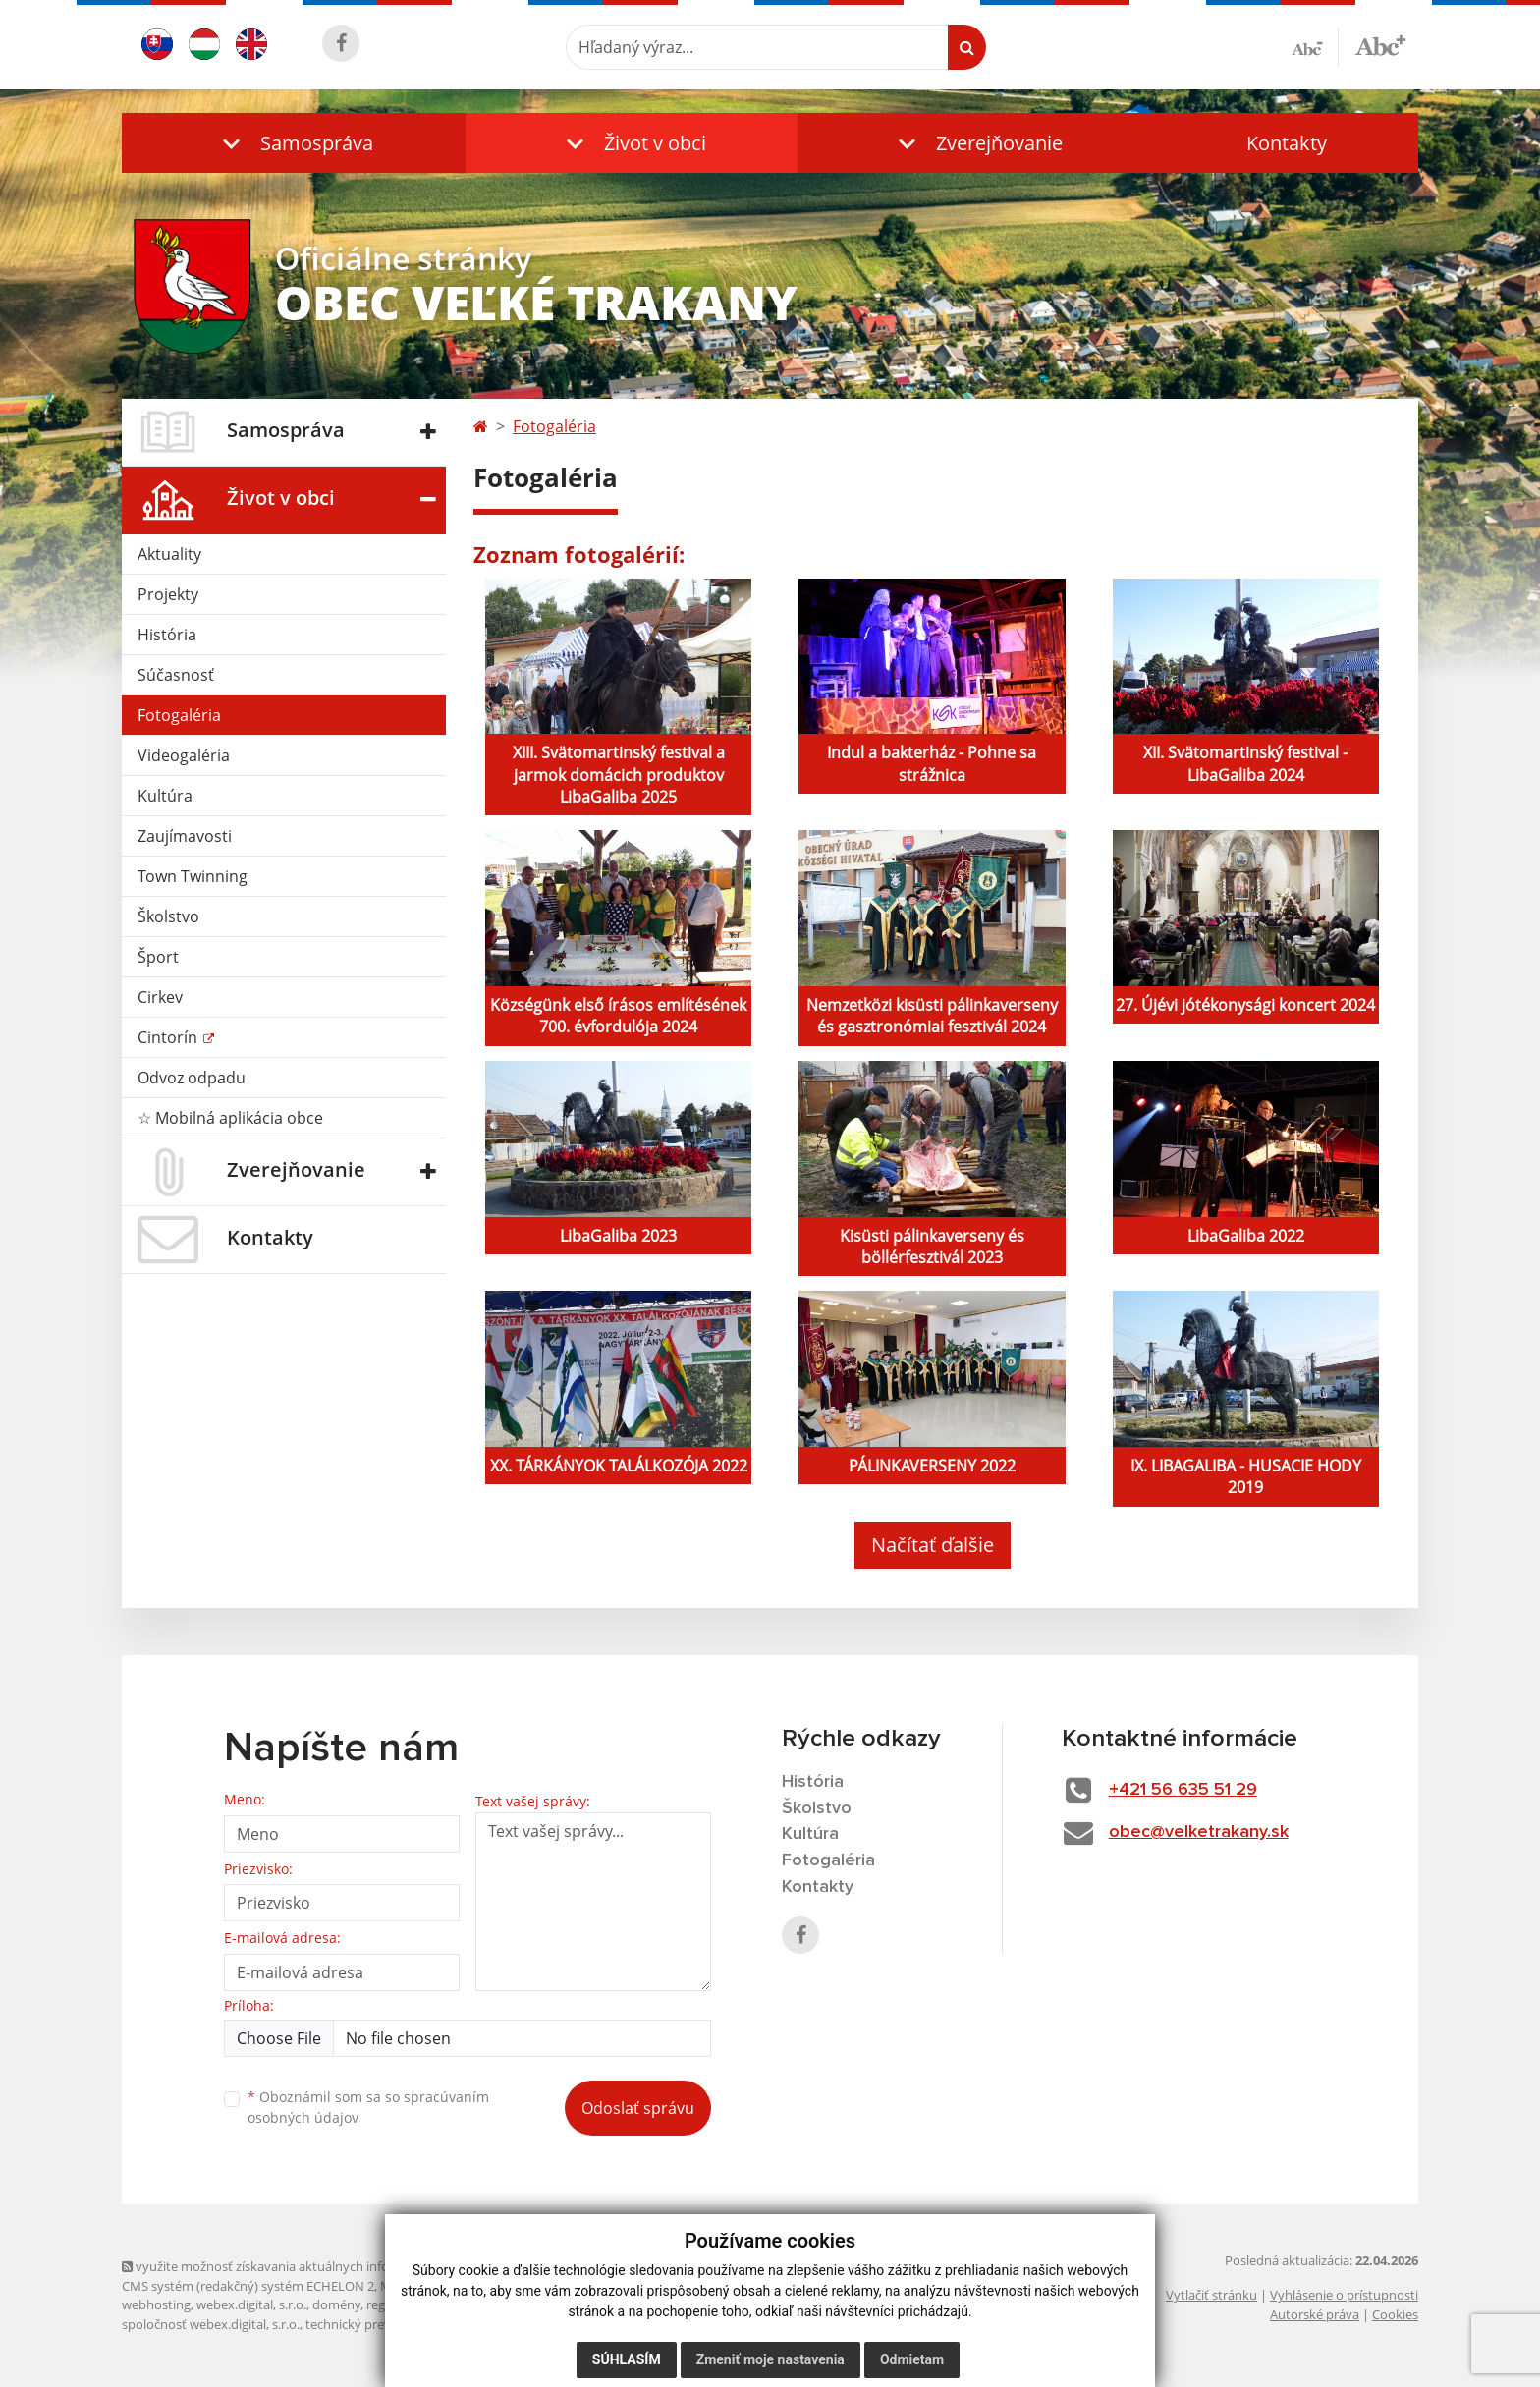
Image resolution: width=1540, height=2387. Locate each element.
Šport (158, 957)
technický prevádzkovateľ (380, 2324)
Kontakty (1286, 143)
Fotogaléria (179, 715)
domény (336, 2304)
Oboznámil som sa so (368, 2107)
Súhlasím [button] (626, 2359)
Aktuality (169, 554)
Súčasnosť (176, 675)
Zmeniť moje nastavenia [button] (770, 2359)
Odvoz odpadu (192, 1077)
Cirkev (160, 997)
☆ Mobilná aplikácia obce (230, 1118)
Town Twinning (193, 876)
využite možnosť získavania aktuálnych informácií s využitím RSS (316, 2266)
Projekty (168, 594)
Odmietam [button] (912, 2359)
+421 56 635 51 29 (1183, 1790)
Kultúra (165, 795)
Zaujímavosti (185, 836)
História (167, 634)
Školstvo (168, 916)
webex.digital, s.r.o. (251, 2304)
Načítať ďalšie (932, 1544)
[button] (294, 143)
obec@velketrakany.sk (1199, 1832)
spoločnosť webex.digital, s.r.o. (211, 2324)
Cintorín (169, 1037)
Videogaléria (184, 755)
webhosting (156, 2304)
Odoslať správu (637, 2108)
